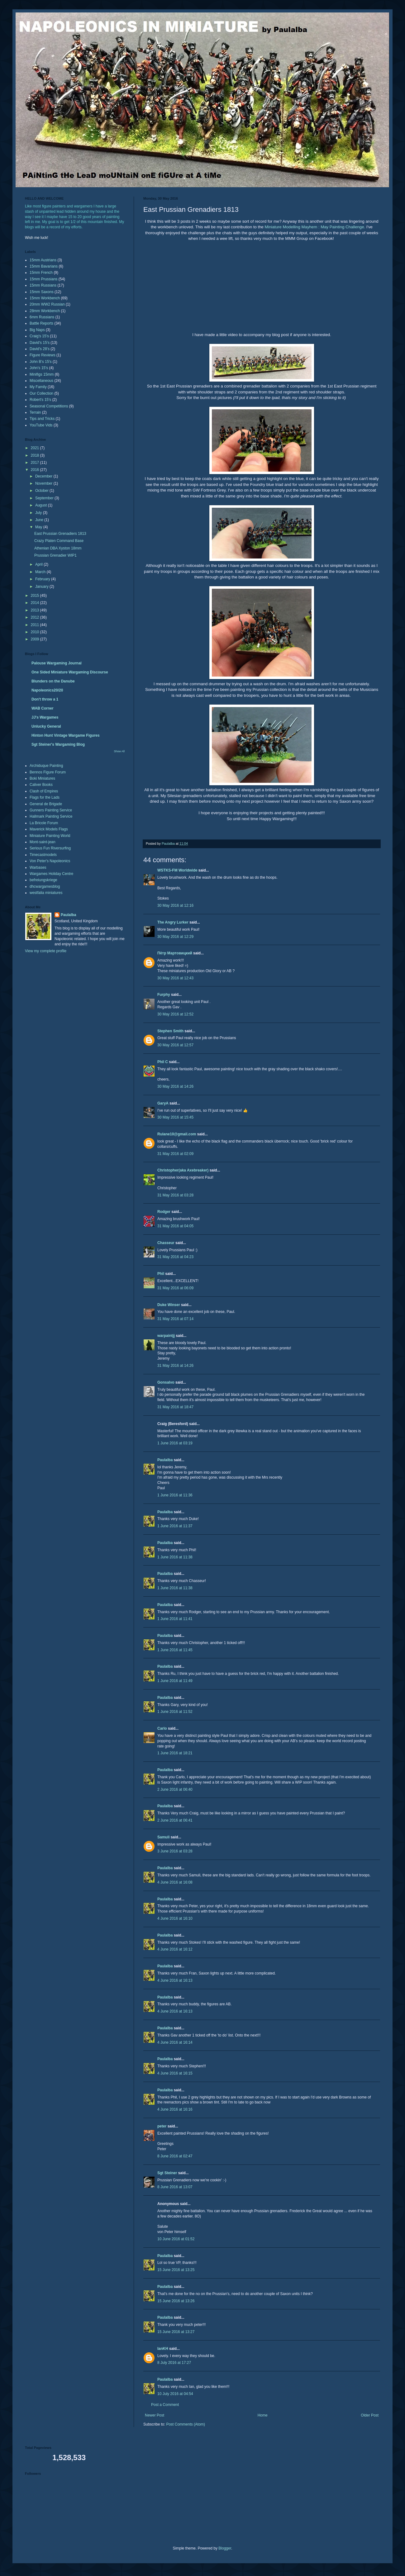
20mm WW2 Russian (47, 304)
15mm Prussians (43, 279)
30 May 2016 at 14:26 (175, 1086)
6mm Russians (42, 317)
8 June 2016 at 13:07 (175, 2187)
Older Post (370, 2415)
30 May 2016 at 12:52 (175, 1014)
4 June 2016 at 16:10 (175, 1918)
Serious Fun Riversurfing (50, 848)
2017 (35, 462)
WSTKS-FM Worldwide (177, 870)
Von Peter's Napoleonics (50, 861)
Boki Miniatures (42, 778)
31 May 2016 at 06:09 (175, 1288)
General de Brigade (46, 804)
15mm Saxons (42, 292)
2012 (35, 617)
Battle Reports (41, 323)
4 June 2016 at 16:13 (175, 1980)
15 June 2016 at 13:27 (175, 2332)
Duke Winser (168, 1305)
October (42, 490)
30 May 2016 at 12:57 (175, 1045)
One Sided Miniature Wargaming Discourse (69, 672)
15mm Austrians (43, 260)
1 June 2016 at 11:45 (175, 1650)
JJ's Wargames (44, 717)
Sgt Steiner (167, 2173)
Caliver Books (41, 784)
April (39, 564)
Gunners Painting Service (51, 810)
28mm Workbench (45, 311)
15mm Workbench (45, 298)
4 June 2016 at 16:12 (175, 1949)
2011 (35, 625)
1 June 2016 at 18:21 (175, 1753)
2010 (35, 632)
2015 (35, 595)
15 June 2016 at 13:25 (175, 2270)
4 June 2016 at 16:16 (175, 2109)
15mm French (41, 272)
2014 (35, 603)
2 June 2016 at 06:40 (175, 1789)
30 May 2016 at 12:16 (175, 905)
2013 (35, 610)
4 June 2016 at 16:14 (175, 2042)
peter (161, 2126)
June (39, 520)
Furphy (163, 994)
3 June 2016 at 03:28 (175, 1851)
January (42, 586)
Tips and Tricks (42, 418)
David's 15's (40, 342)
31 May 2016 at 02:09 (175, 1154)
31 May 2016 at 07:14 (175, 1319)
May (39, 527)
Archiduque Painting (46, 765)
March (41, 572)
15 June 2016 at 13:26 (175, 2301)
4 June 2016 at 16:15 (175, 2073)
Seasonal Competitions (49, 406)
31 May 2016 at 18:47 (175, 1407)
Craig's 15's (39, 336)
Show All (119, 751)
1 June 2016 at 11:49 (175, 1681)
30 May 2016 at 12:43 (175, 978)
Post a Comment (165, 2405)
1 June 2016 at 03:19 (175, 1443)
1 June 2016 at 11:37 (175, 1526)
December (44, 476)
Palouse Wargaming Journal (56, 663)
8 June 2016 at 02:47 (175, 2156)
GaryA (163, 1103)
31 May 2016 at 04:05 (175, 1226)
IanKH (162, 2348)
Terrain (35, 412)
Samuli (163, 1837)
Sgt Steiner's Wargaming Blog (58, 744)
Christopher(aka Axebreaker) (182, 1170)
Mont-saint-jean (42, 842)
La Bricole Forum (44, 823)
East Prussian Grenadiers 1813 (60, 533)
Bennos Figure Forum (48, 772)
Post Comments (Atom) (185, 2424)
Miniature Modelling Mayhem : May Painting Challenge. (315, 227)
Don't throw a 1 (44, 699)
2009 (35, 639)
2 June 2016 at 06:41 (175, 1820)
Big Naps (37, 330)
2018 (35, 455)
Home (263, 2415)
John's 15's (39, 368)
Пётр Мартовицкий (174, 953)
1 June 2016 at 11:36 (175, 1495)
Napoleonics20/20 (47, 690)
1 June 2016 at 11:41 (175, 1619)
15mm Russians (43, 285)
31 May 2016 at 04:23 (175, 1257)
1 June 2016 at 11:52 (175, 1711)
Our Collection (41, 393)
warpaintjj (166, 1335)
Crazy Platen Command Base (58, 541)
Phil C (162, 1062)
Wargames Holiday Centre (51, 874)
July (39, 513)
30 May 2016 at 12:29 (175, 936)
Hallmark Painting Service (51, 816)
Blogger (224, 2548)
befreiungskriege (43, 880)
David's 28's (40, 349)
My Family (38, 387)
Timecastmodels (43, 855)
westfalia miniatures (46, 893)
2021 (35, 448)
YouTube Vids (41, 425)
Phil (160, 1273)
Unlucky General (46, 726)
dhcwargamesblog (45, 886)
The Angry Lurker (172, 922)
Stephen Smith (170, 1031)
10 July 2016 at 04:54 (175, 2394)
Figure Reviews (42, 355)
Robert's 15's (40, 399)
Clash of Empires (44, 791)
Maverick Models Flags (49, 829)
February (43, 579)
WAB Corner (42, 708)
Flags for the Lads (45, 797)
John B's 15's (41, 361)
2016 (35, 470)
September (45, 498)
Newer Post (154, 2415)
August (41, 505)
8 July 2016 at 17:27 (174, 2362)
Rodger (163, 1212)
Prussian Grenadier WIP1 (55, 555)
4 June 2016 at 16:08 (175, 1882)
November (44, 483)
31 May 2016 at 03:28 (175, 1195)
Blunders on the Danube (53, 681)
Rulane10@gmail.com (176, 1134)
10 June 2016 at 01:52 (175, 2239)
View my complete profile (45, 951)
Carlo (162, 1728)
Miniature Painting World (50, 836)
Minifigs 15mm (42, 374)
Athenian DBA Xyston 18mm (57, 548)
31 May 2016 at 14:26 (175, 1365)
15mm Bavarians (44, 266)
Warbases (38, 867)
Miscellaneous (41, 380)
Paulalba (165, 1460)
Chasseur (165, 1243)
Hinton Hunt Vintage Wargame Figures (65, 735)
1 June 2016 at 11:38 (175, 1557)
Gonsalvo (165, 1382)
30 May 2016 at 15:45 (175, 1117)
